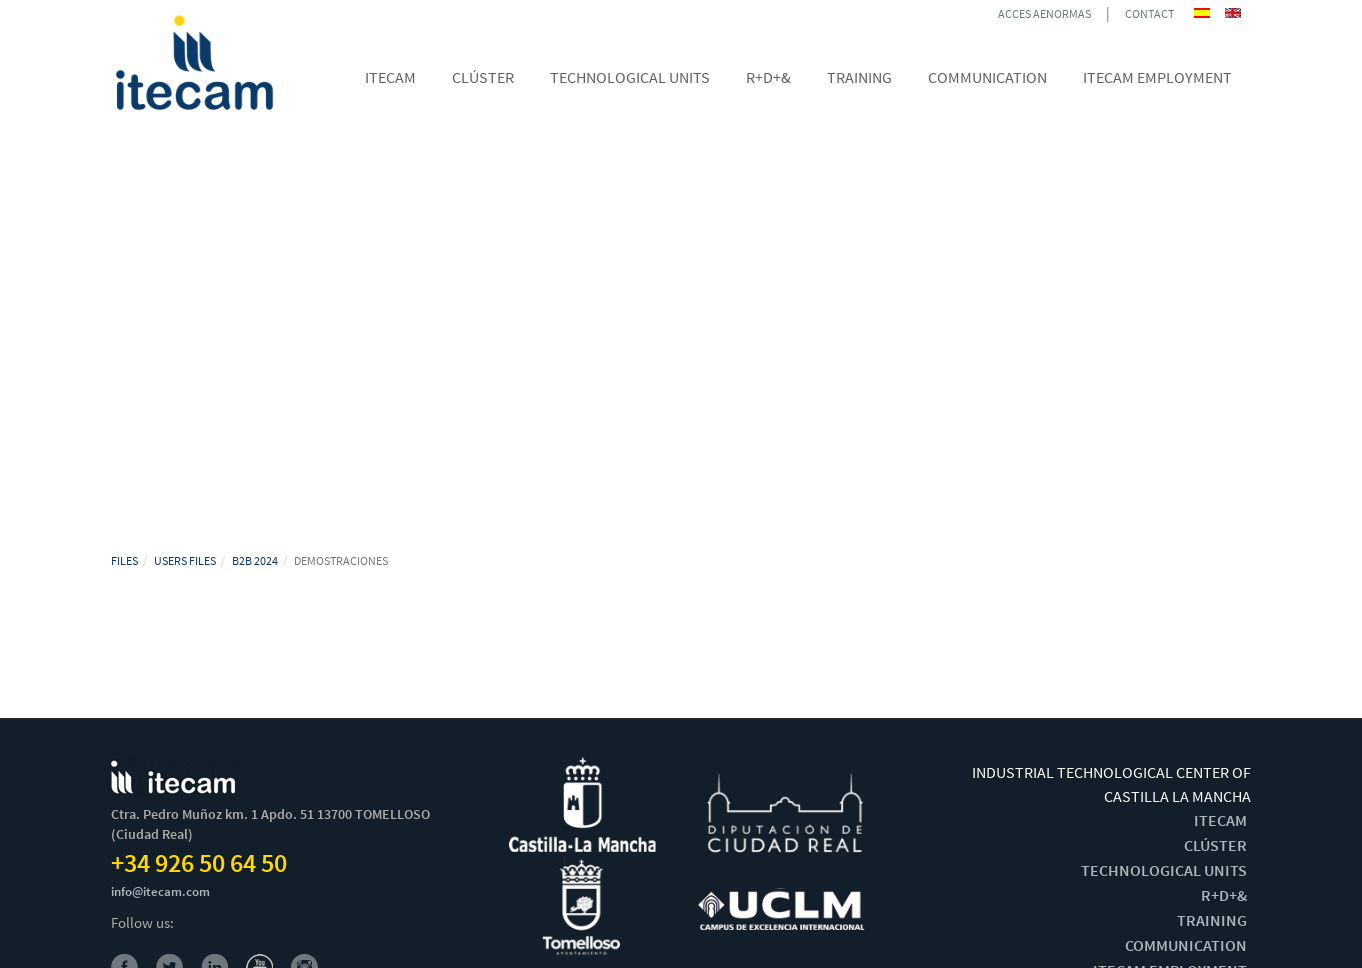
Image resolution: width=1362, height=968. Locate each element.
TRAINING (1212, 920)
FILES (124, 560)
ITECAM (1220, 820)
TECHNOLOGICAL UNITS (1164, 870)
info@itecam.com (160, 891)
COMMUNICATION (1186, 945)
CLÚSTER (1215, 845)
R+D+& (1224, 895)
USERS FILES (185, 560)
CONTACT (1149, 13)
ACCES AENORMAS (1044, 13)
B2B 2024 (255, 560)
